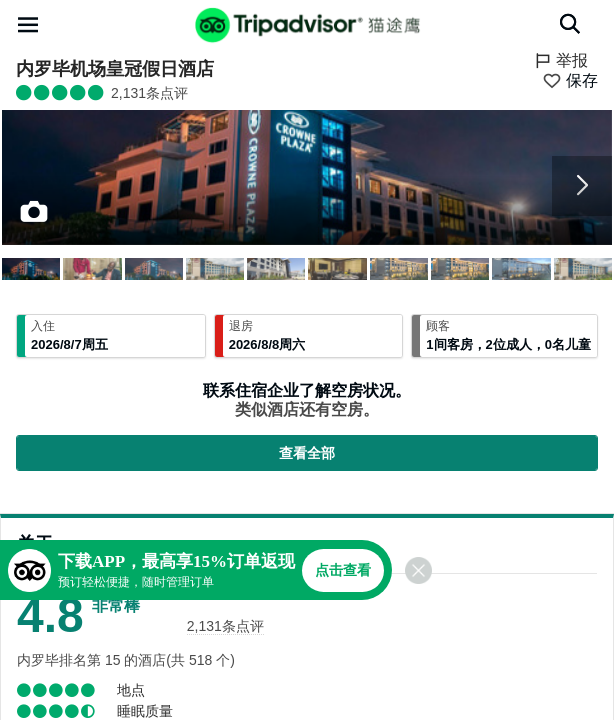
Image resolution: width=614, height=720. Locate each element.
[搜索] (570, 24)
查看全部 (307, 453)
